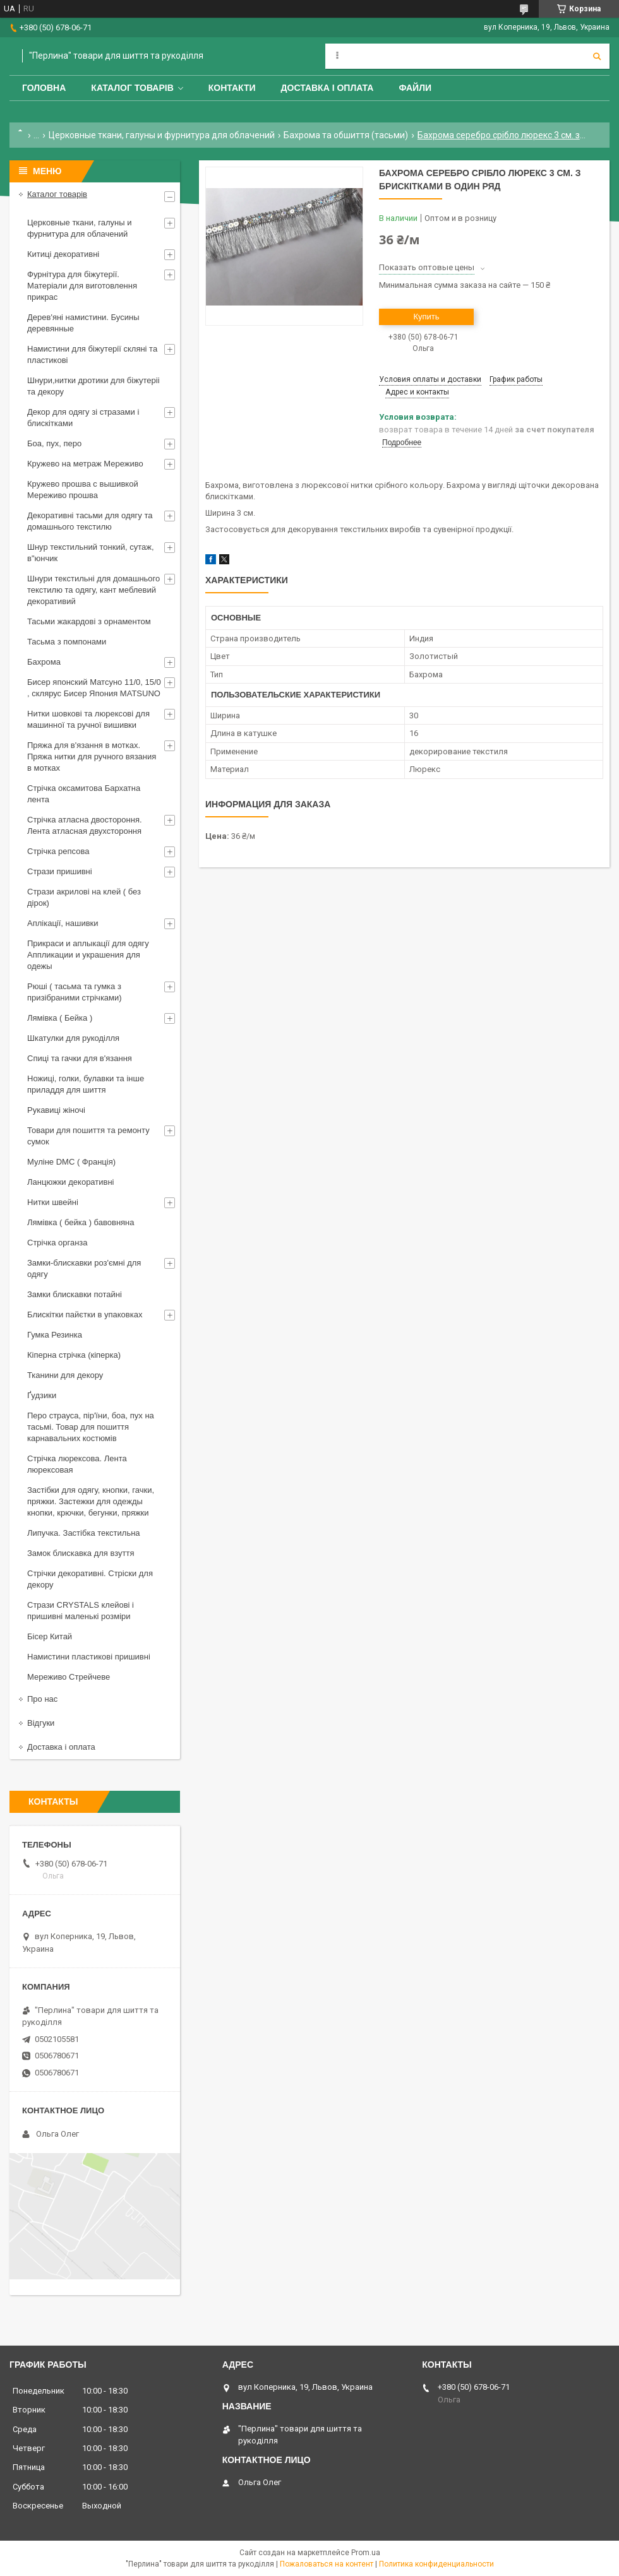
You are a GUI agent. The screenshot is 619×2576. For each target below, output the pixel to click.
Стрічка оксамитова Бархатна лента (83, 793)
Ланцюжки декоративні (70, 1182)
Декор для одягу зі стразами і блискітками (83, 417)
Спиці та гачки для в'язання (79, 1058)
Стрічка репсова (58, 851)
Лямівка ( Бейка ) (59, 1018)
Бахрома (44, 662)
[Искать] (597, 56)
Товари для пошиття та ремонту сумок (88, 1135)
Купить (426, 316)
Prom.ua (365, 2552)
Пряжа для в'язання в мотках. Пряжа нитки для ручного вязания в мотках (91, 756)
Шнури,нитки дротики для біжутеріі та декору (93, 386)
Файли (415, 88)
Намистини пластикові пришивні (88, 1656)
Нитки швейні (52, 1202)
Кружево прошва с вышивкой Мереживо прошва (82, 489)
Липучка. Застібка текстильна (83, 1533)
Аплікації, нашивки (63, 923)
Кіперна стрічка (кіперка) (74, 1355)
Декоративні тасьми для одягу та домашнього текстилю (89, 521)
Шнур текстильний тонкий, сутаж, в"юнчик (90, 552)
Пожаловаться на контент (326, 2564)
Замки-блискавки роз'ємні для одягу (84, 1268)
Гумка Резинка (54, 1334)
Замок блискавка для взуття (81, 1553)
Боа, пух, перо (54, 443)
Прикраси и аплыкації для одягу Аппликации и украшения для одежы (88, 955)
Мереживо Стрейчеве (68, 1677)
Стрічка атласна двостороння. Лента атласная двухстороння (84, 825)
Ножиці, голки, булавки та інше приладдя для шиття (85, 1084)
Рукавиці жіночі (56, 1110)
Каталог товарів (132, 88)
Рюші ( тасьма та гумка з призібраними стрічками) (74, 992)
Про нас (42, 1699)
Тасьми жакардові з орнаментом (89, 621)
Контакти (232, 88)
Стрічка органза (57, 1242)
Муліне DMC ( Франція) (71, 1161)
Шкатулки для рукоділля (73, 1038)
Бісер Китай (49, 1636)
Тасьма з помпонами (66, 641)
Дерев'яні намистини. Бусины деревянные (83, 322)
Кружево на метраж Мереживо (85, 463)
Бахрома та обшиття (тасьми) (346, 135)
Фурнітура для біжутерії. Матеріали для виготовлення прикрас (82, 286)
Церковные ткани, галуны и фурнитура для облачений (162, 135)
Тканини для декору (65, 1375)
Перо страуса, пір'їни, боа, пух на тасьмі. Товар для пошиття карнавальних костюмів (90, 1427)
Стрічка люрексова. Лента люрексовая (77, 1464)
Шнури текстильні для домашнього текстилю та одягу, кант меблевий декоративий (93, 590)
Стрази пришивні (59, 871)
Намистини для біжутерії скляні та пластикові (92, 354)
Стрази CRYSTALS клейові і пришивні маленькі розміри (80, 1610)
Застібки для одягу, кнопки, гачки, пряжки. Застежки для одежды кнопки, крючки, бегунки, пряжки (90, 1501)
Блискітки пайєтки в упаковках (84, 1314)
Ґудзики (41, 1395)
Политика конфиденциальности (436, 2564)
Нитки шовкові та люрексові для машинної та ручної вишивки (88, 719)
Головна (44, 88)
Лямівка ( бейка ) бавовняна (81, 1222)
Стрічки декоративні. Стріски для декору (90, 1579)
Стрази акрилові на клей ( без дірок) (84, 897)
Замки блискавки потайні (74, 1294)
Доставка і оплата (327, 88)
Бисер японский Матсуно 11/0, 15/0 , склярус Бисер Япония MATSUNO (94, 687)
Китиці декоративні (63, 254)
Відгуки (40, 1723)
